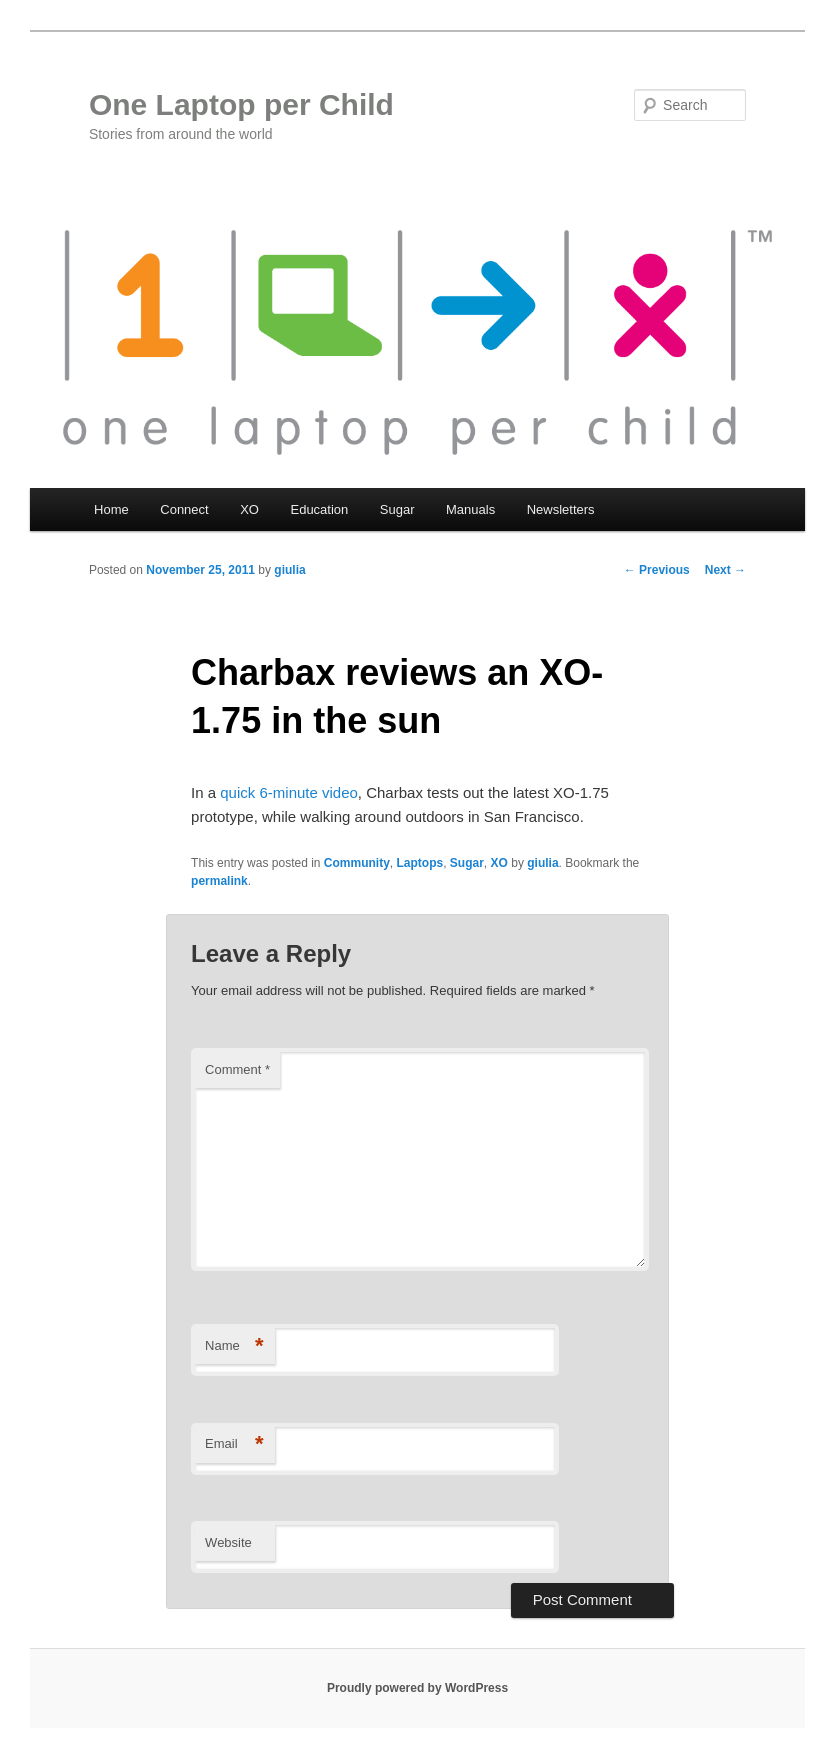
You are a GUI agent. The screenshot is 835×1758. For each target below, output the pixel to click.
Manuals (470, 509)
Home (111, 509)
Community (357, 863)
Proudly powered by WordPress (417, 1688)
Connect (184, 509)
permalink (219, 881)
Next (725, 570)
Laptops (420, 863)
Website (228, 1542)
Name (234, 1346)
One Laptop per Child (241, 104)
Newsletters (561, 509)
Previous (657, 570)
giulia (289, 570)
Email (234, 1444)
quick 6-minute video (289, 792)
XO (249, 509)
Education (319, 509)
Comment (237, 1069)
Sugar (397, 509)
